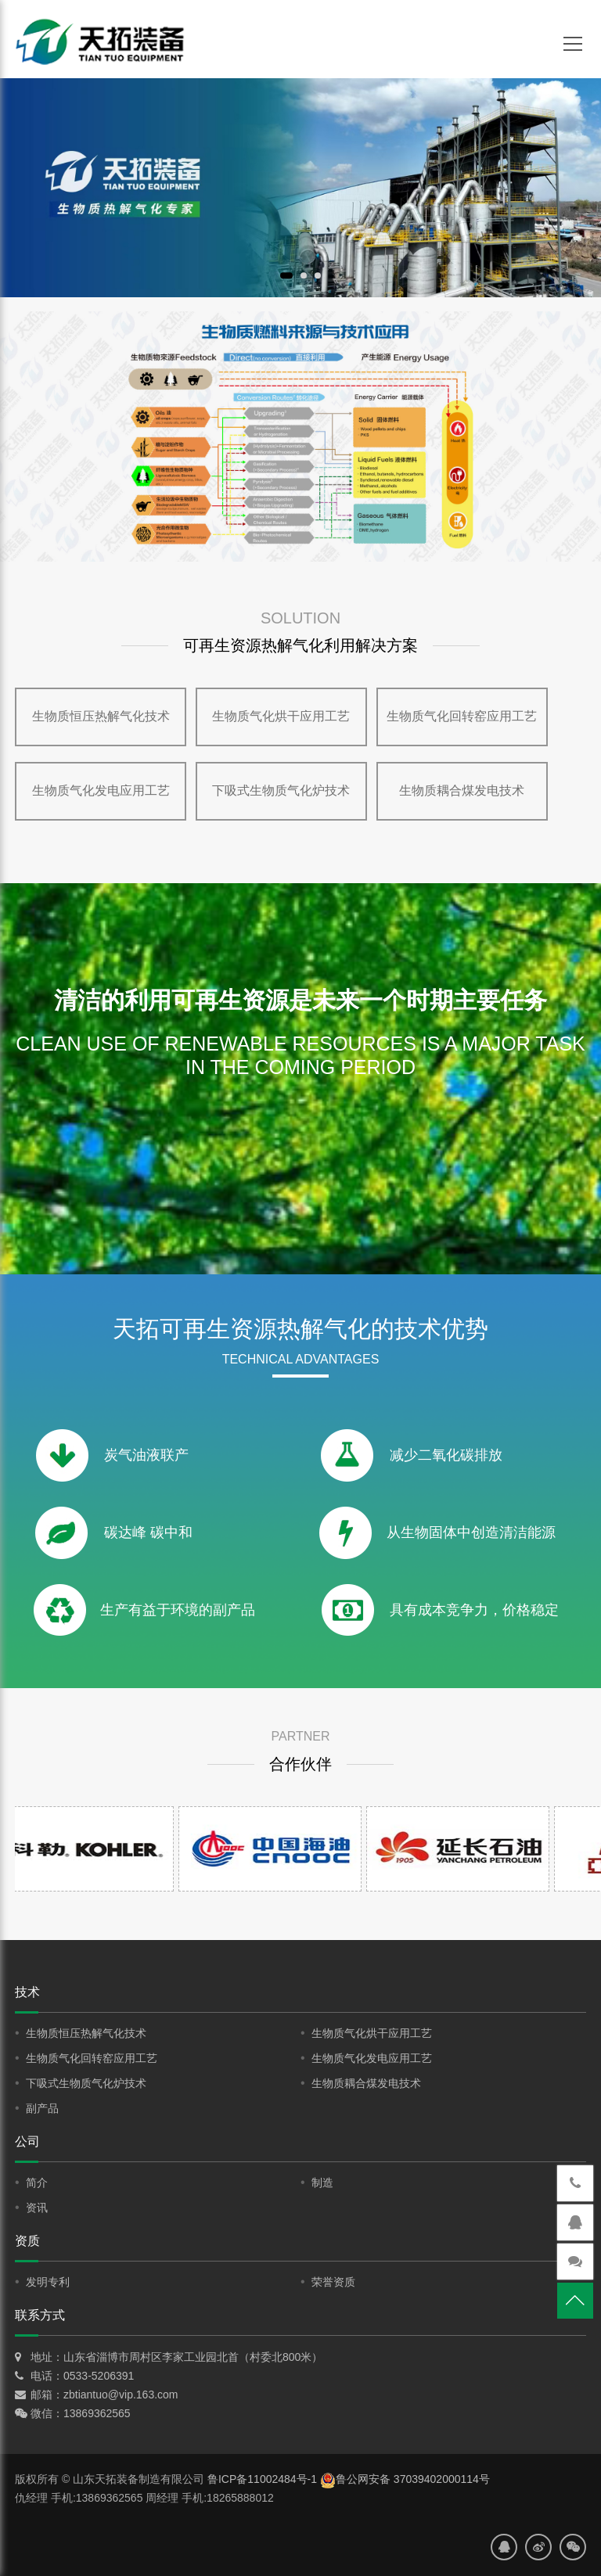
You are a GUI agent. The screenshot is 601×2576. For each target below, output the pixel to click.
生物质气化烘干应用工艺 (281, 716)
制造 (322, 2182)
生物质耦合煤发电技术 (461, 790)
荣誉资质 (333, 2282)
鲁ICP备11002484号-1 (262, 2479)
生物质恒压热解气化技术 (101, 716)
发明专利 (48, 2282)
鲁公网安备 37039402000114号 (405, 2479)
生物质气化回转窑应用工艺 (462, 716)
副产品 (42, 2108)
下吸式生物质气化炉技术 (281, 790)
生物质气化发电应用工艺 (101, 790)
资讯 (37, 2207)
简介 (37, 2182)
